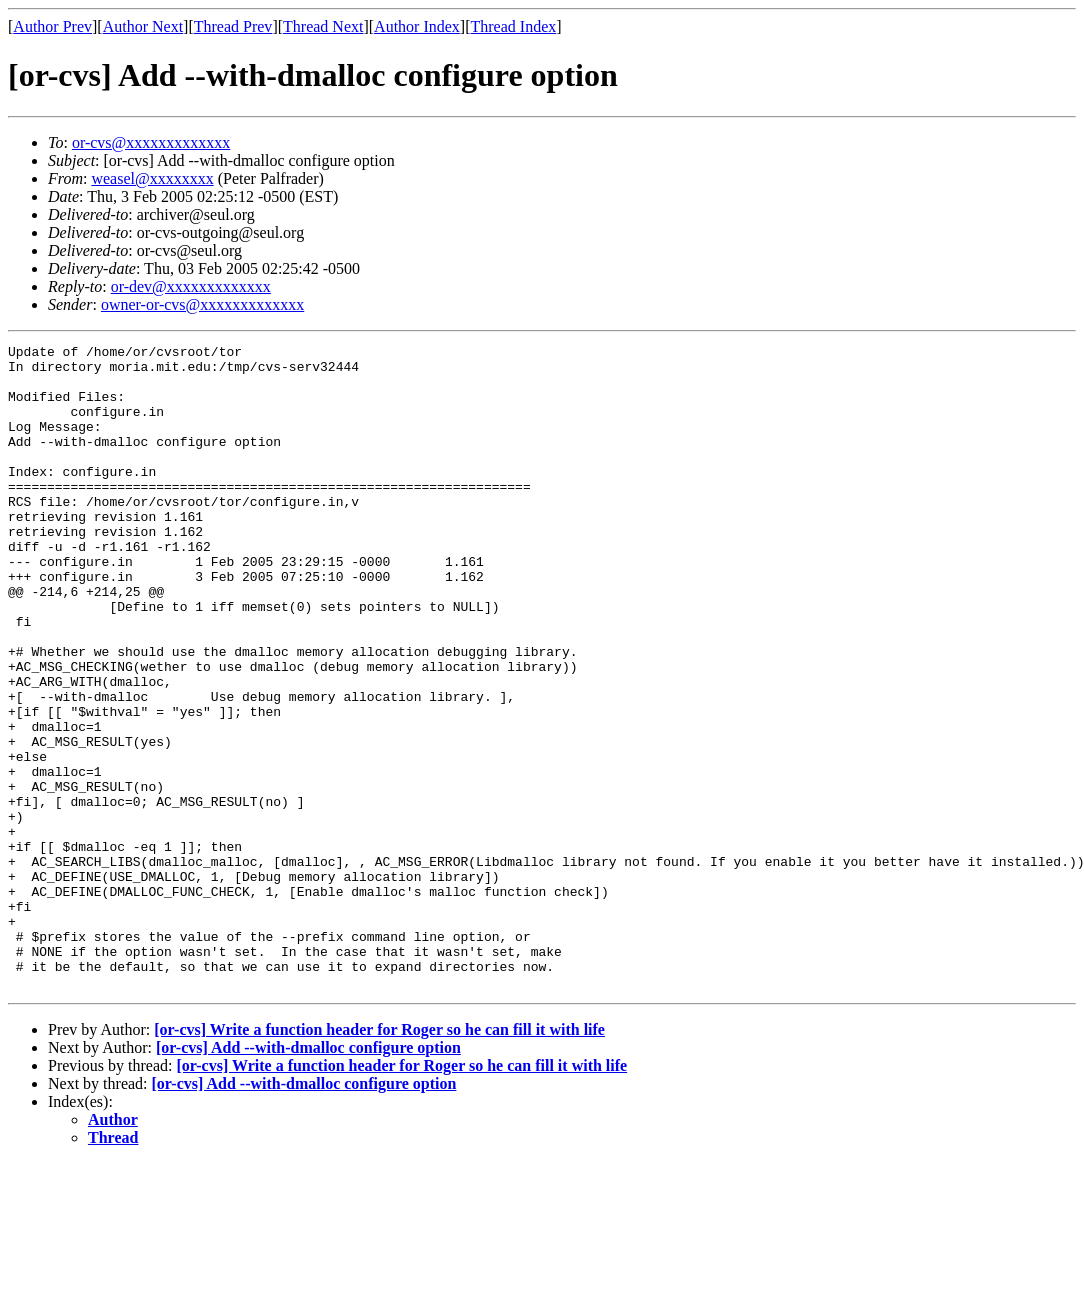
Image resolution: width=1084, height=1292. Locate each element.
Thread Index (514, 26)
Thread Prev (233, 26)
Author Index (417, 26)
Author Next (143, 26)
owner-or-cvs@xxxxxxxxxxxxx (202, 304)
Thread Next (323, 26)
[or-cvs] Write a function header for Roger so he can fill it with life (379, 1158)
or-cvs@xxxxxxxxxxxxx (151, 142)
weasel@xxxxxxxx (152, 178)
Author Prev (52, 26)
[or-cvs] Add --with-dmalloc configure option (308, 1176)
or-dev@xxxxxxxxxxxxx (191, 286)
